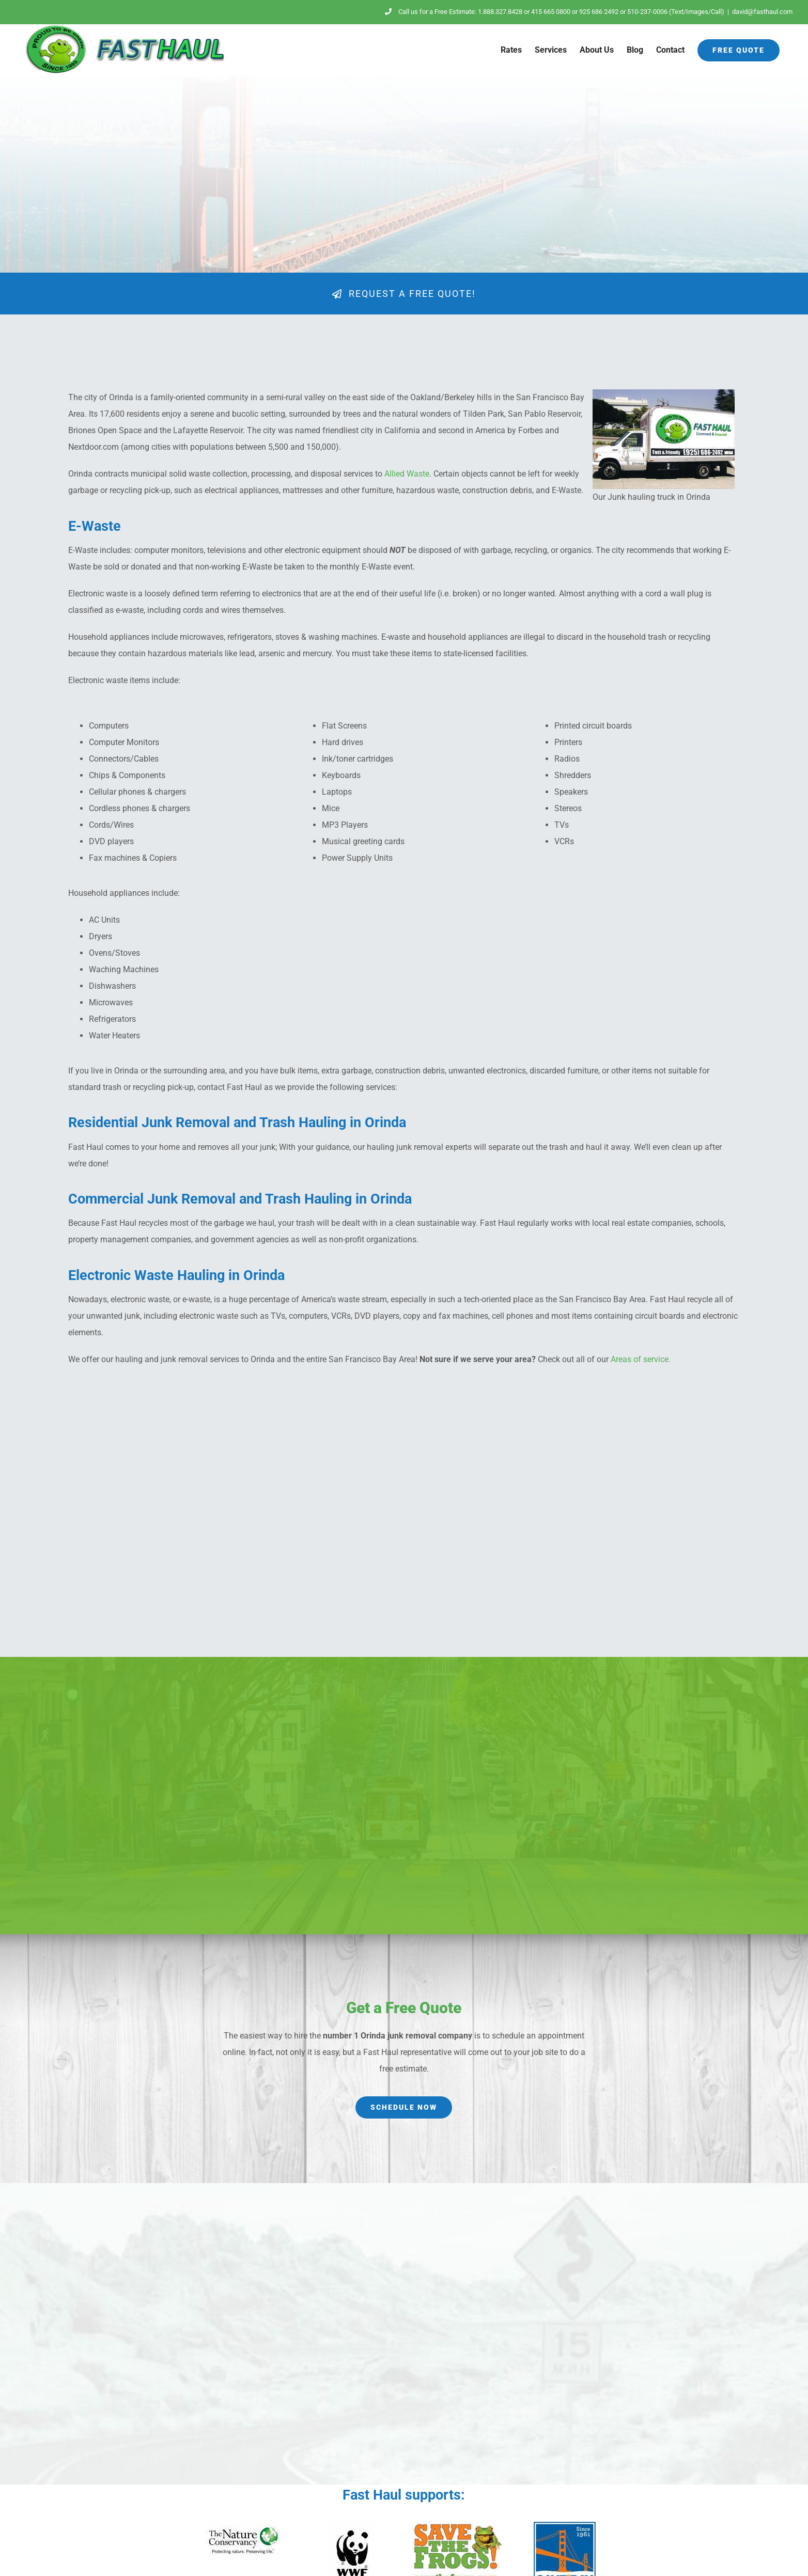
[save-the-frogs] (457, 2526)
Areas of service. (641, 1359)
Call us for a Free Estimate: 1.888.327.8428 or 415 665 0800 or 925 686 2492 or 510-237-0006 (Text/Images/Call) (554, 11)
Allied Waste (406, 474)
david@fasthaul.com (762, 11)
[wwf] (351, 2526)
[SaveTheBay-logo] (565, 2526)
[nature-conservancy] (243, 2526)
